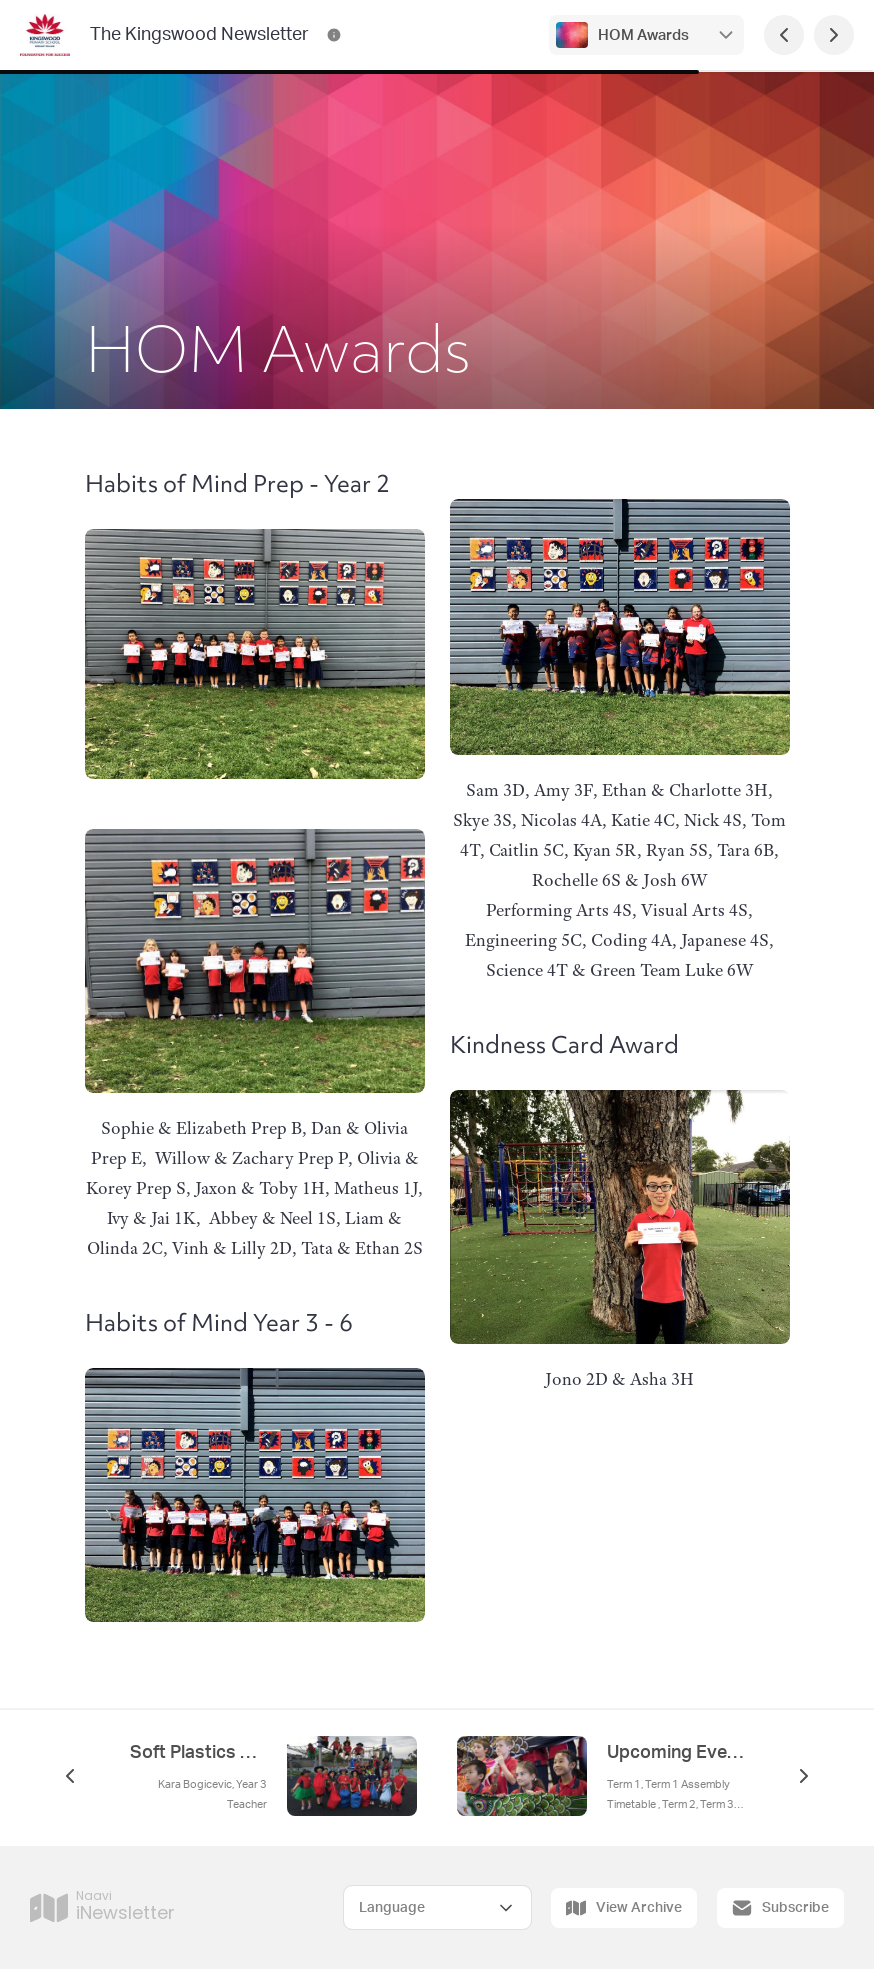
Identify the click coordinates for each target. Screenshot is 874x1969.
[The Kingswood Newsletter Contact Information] (334, 35)
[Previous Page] (784, 35)
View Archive (624, 1908)
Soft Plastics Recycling (198, 1753)
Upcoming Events (675, 1753)
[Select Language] (437, 1907)
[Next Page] (834, 35)
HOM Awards (646, 35)
